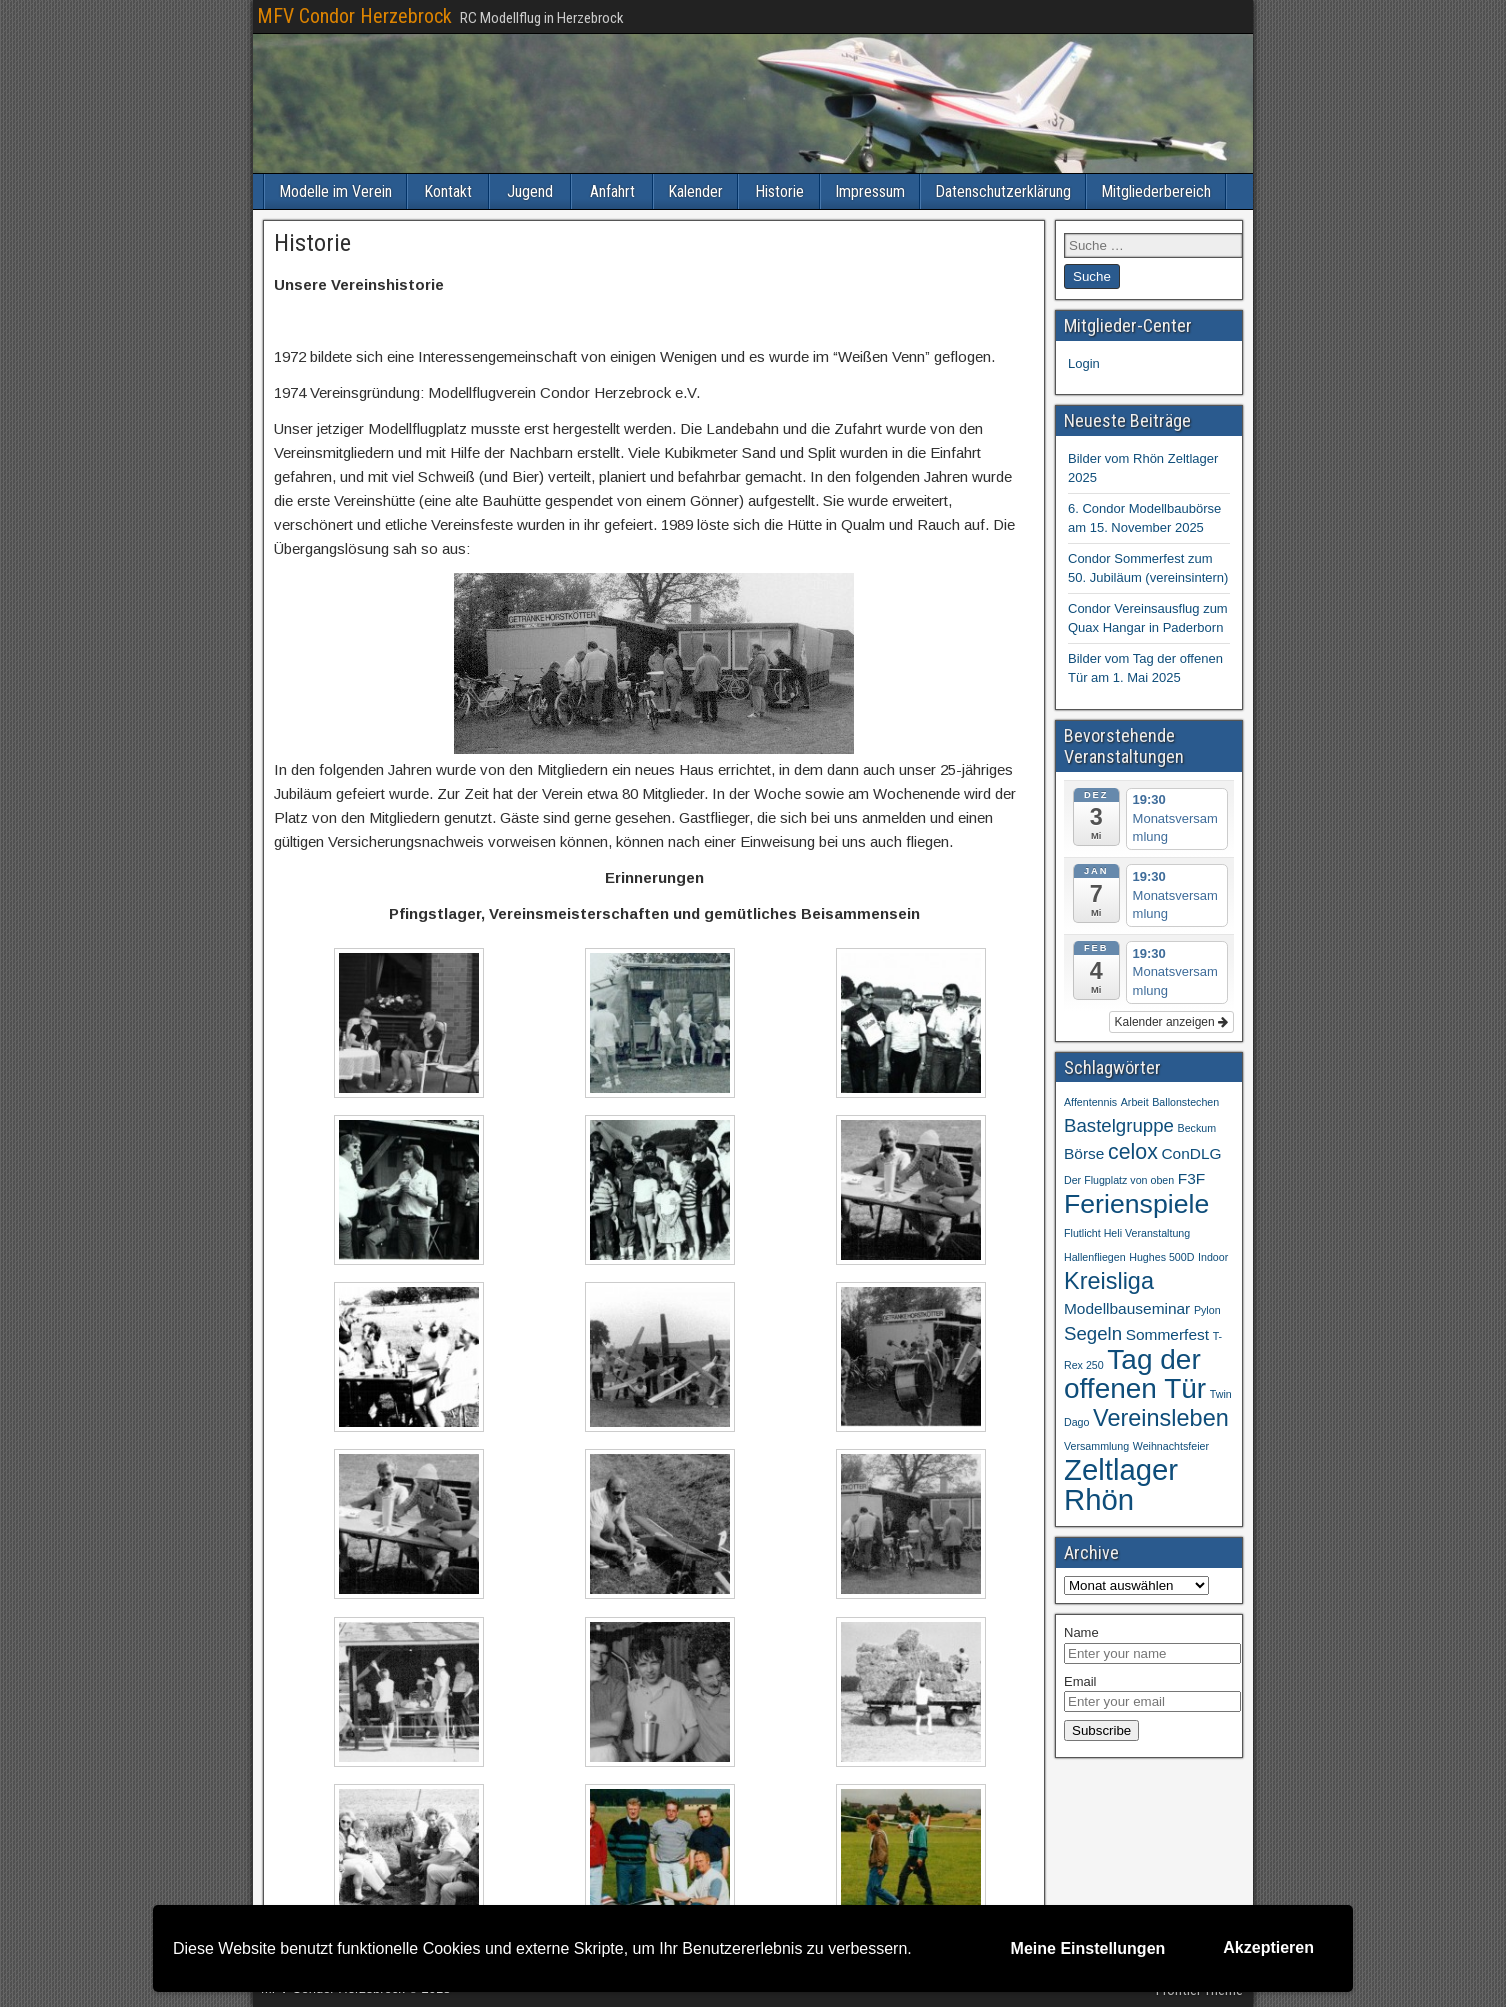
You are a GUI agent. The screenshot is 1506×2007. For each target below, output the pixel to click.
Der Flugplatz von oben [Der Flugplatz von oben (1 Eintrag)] (1119, 1180)
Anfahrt (612, 191)
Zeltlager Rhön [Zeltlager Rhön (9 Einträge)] (1121, 1484)
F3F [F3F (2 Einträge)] (1191, 1178)
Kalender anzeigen (1171, 1022)
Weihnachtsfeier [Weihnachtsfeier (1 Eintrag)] (1171, 1446)
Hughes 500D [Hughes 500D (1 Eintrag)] (1161, 1257)
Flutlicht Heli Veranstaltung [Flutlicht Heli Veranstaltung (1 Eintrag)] (1127, 1233)
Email (1080, 1681)
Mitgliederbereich (1156, 191)
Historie (779, 191)
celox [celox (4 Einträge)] (1133, 1152)
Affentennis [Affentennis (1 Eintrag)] (1090, 1102)
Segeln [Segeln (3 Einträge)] (1093, 1333)
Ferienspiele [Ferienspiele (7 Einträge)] (1136, 1204)
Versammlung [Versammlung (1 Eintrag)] (1096, 1446)
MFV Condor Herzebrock (354, 16)
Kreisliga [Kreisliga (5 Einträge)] (1109, 1281)
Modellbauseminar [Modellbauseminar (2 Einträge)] (1127, 1308)
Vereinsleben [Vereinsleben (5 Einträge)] (1161, 1418)
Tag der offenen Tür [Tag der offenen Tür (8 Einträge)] (1135, 1374)
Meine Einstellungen (1088, 1948)
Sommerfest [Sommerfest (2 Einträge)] (1167, 1334)
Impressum (870, 191)
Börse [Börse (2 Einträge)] (1084, 1153)
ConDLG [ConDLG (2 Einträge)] (1191, 1153)
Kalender (695, 191)
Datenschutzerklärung (1003, 191)
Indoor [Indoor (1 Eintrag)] (1213, 1257)
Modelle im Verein (335, 191)
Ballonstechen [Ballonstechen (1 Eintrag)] (1185, 1102)
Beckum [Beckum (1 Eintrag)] (1197, 1128)
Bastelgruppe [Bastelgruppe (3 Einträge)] (1119, 1125)
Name (1081, 1632)
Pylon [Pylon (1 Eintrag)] (1207, 1310)
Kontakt (448, 191)
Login (1084, 363)
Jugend (530, 191)
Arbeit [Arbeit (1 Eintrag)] (1135, 1102)
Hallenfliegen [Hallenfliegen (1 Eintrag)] (1095, 1257)
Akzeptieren (1268, 1947)
